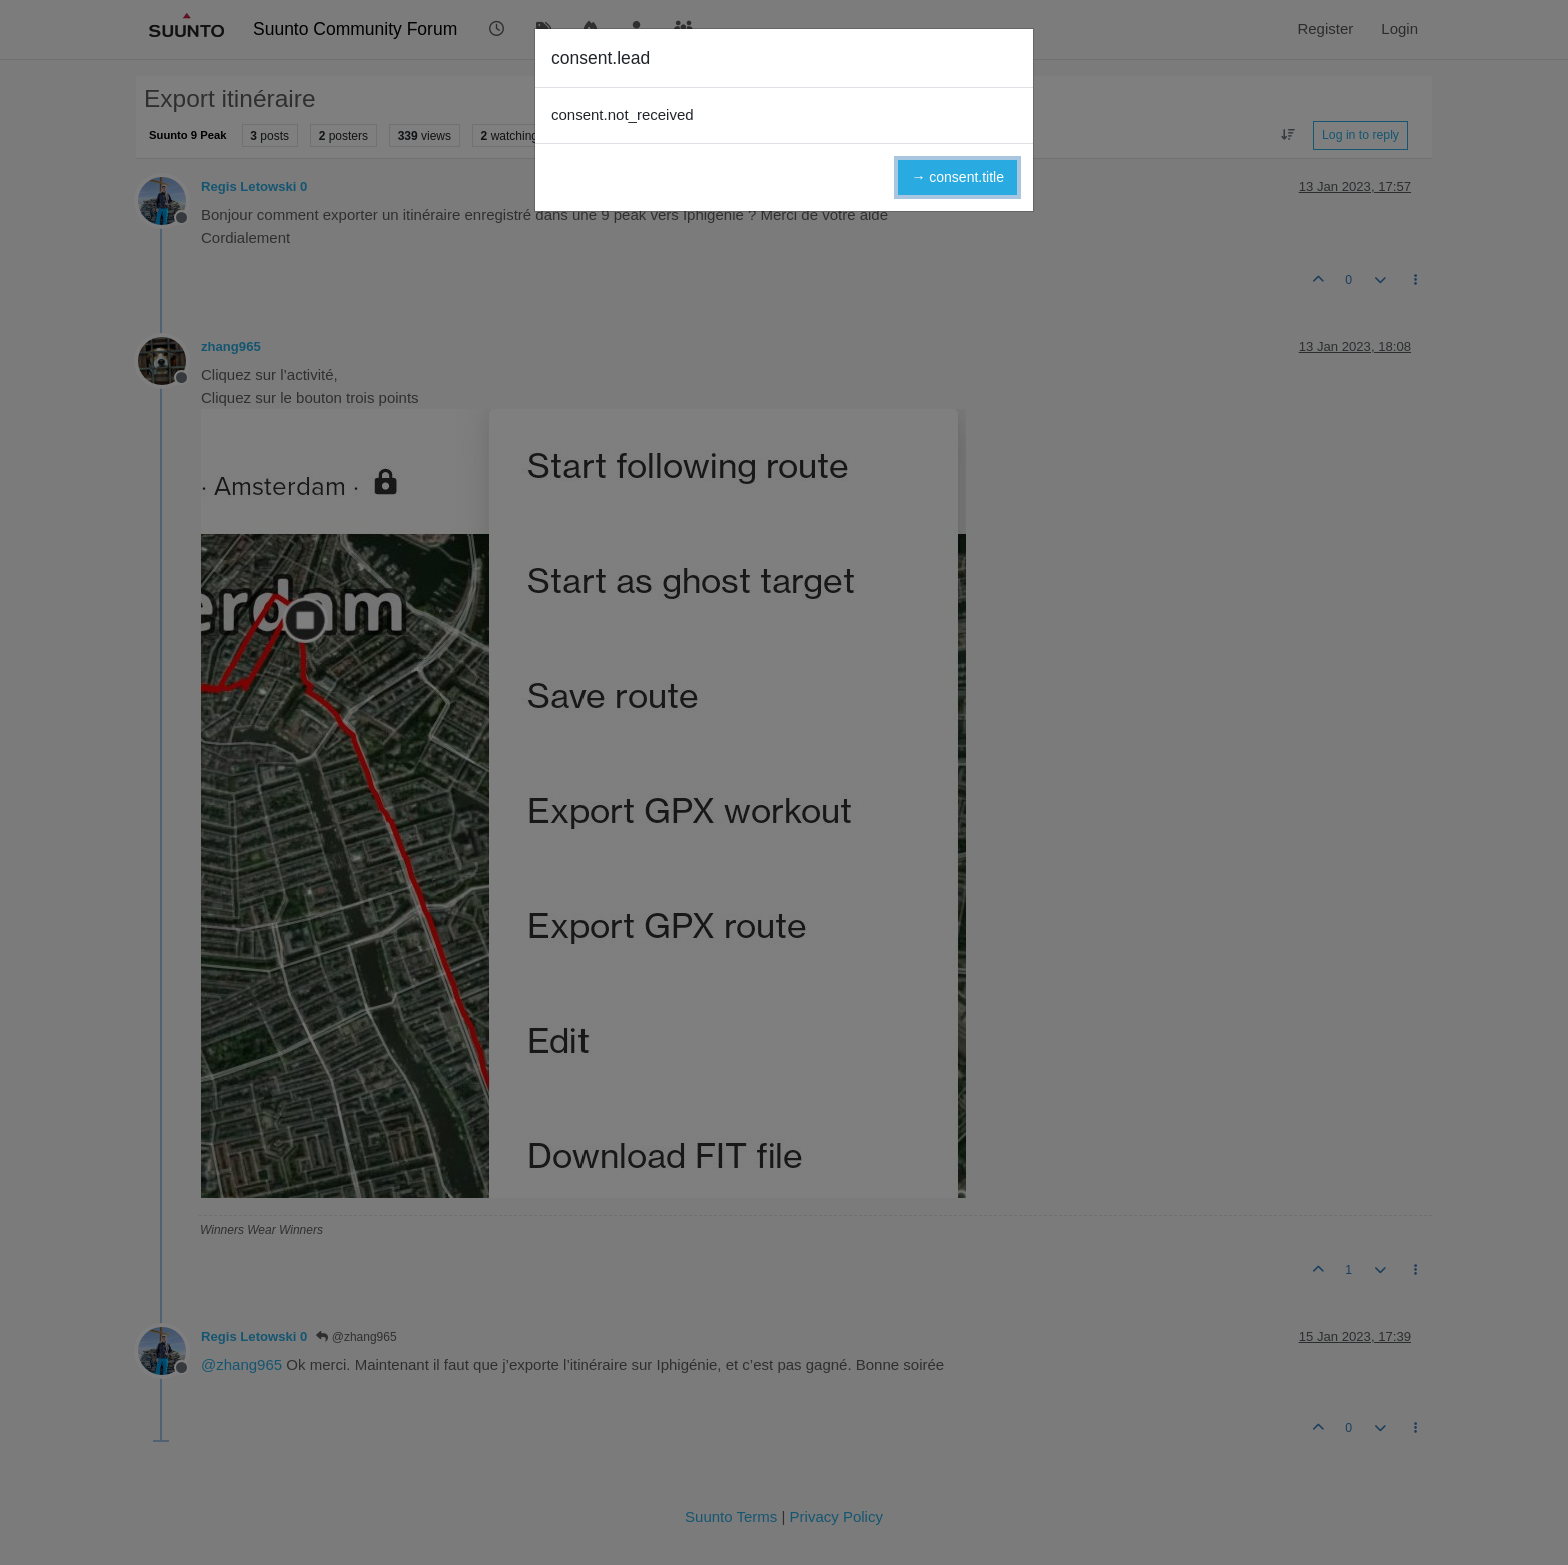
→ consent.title (957, 177)
